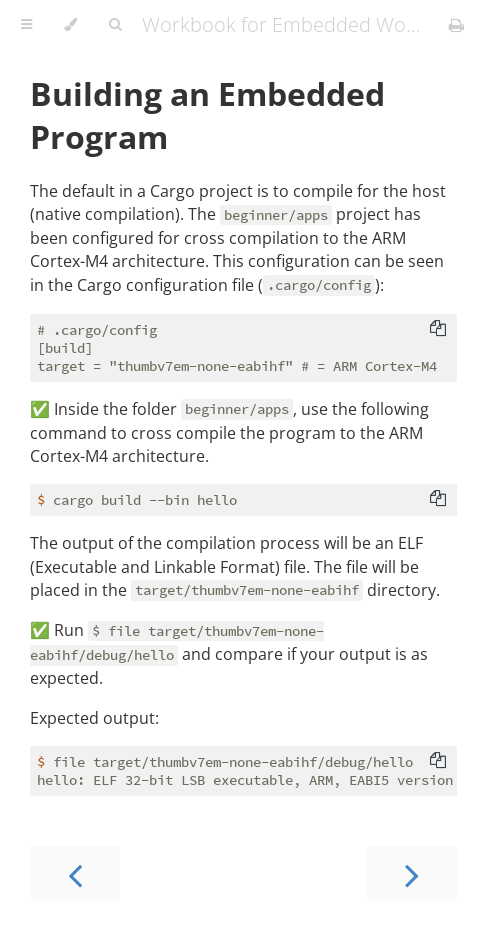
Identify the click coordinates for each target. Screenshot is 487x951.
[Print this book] (456, 25)
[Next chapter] (412, 873)
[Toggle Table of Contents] (26, 25)
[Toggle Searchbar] (115, 25)
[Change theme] (70, 25)
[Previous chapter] (75, 873)
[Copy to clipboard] (438, 330)
